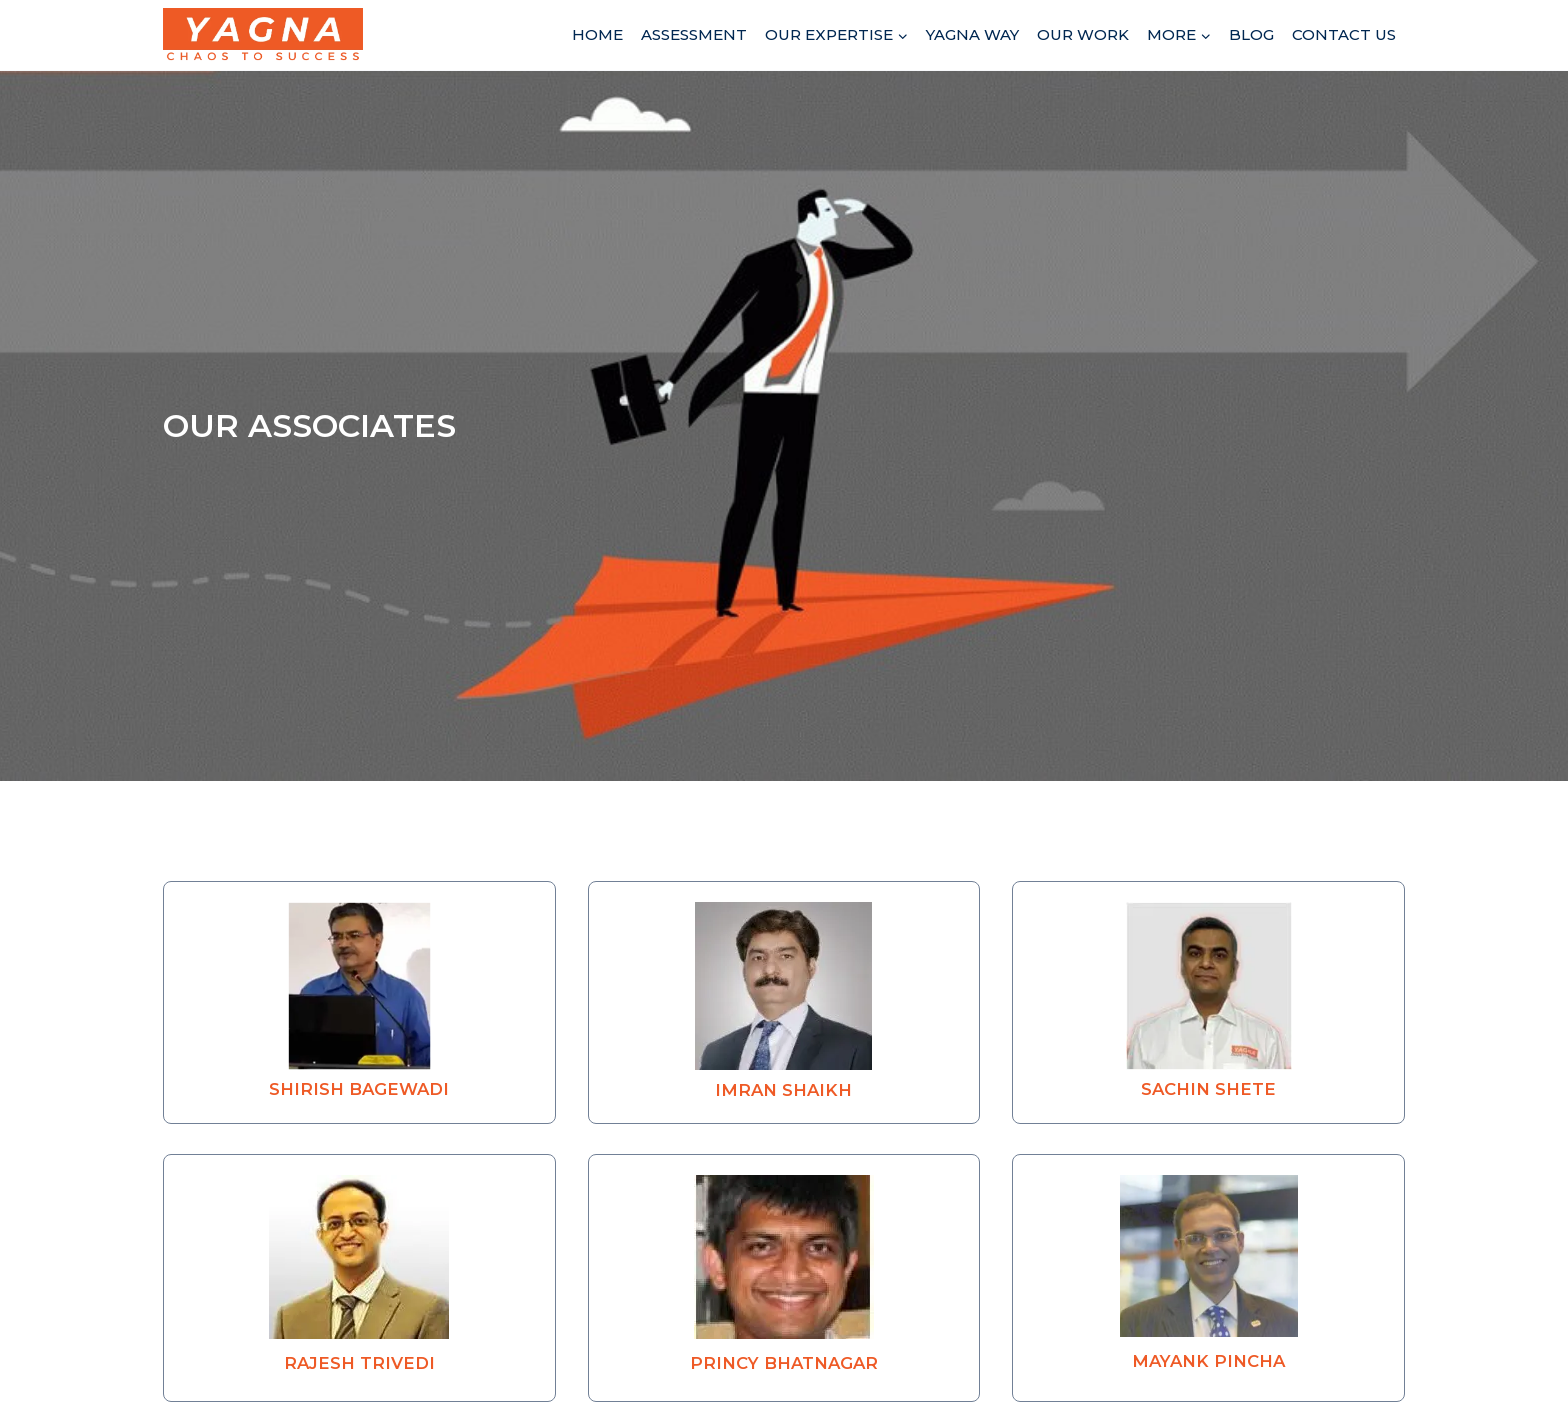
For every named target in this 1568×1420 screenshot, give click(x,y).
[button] (359, 1003)
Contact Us (1344, 34)
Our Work (1083, 34)
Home (597, 34)
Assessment (694, 34)
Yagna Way (972, 34)
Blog (1251, 34)
